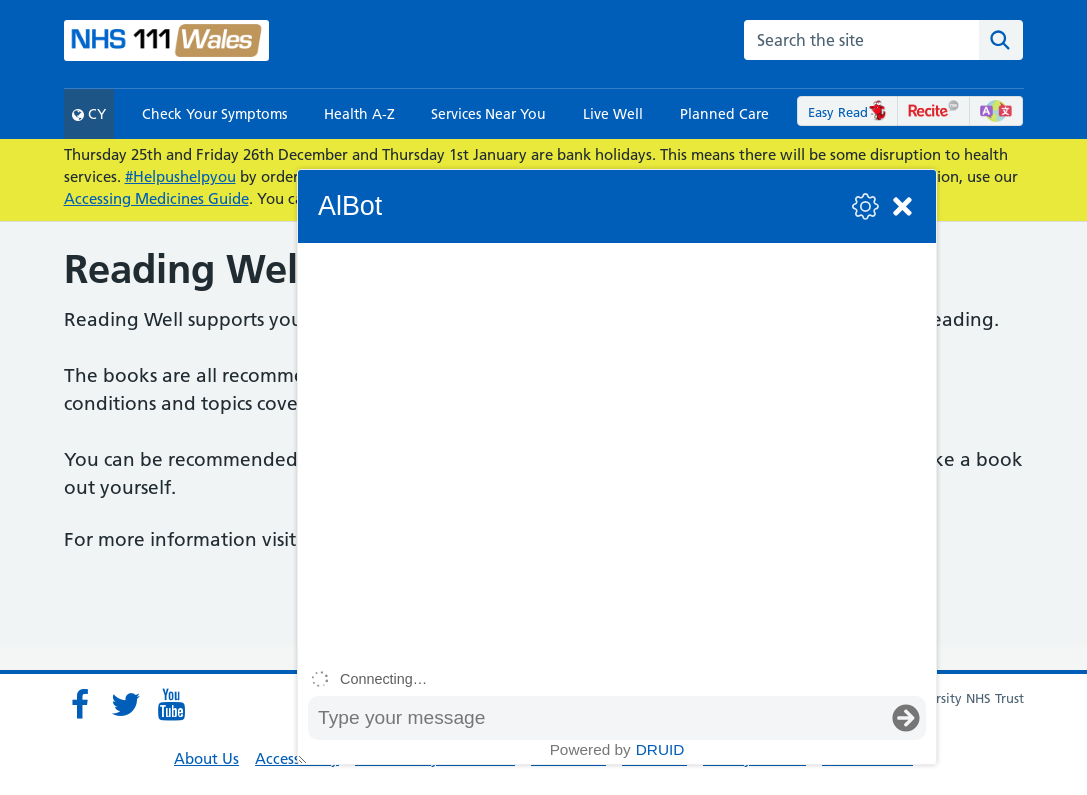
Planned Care (724, 114)
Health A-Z (359, 114)
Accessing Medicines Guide (156, 198)
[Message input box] (597, 718)
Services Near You (488, 114)
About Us (206, 758)
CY (89, 114)
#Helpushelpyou (180, 176)
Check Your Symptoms (214, 114)
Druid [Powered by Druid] (660, 749)
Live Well (613, 114)
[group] (617, 452)
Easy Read (847, 112)
